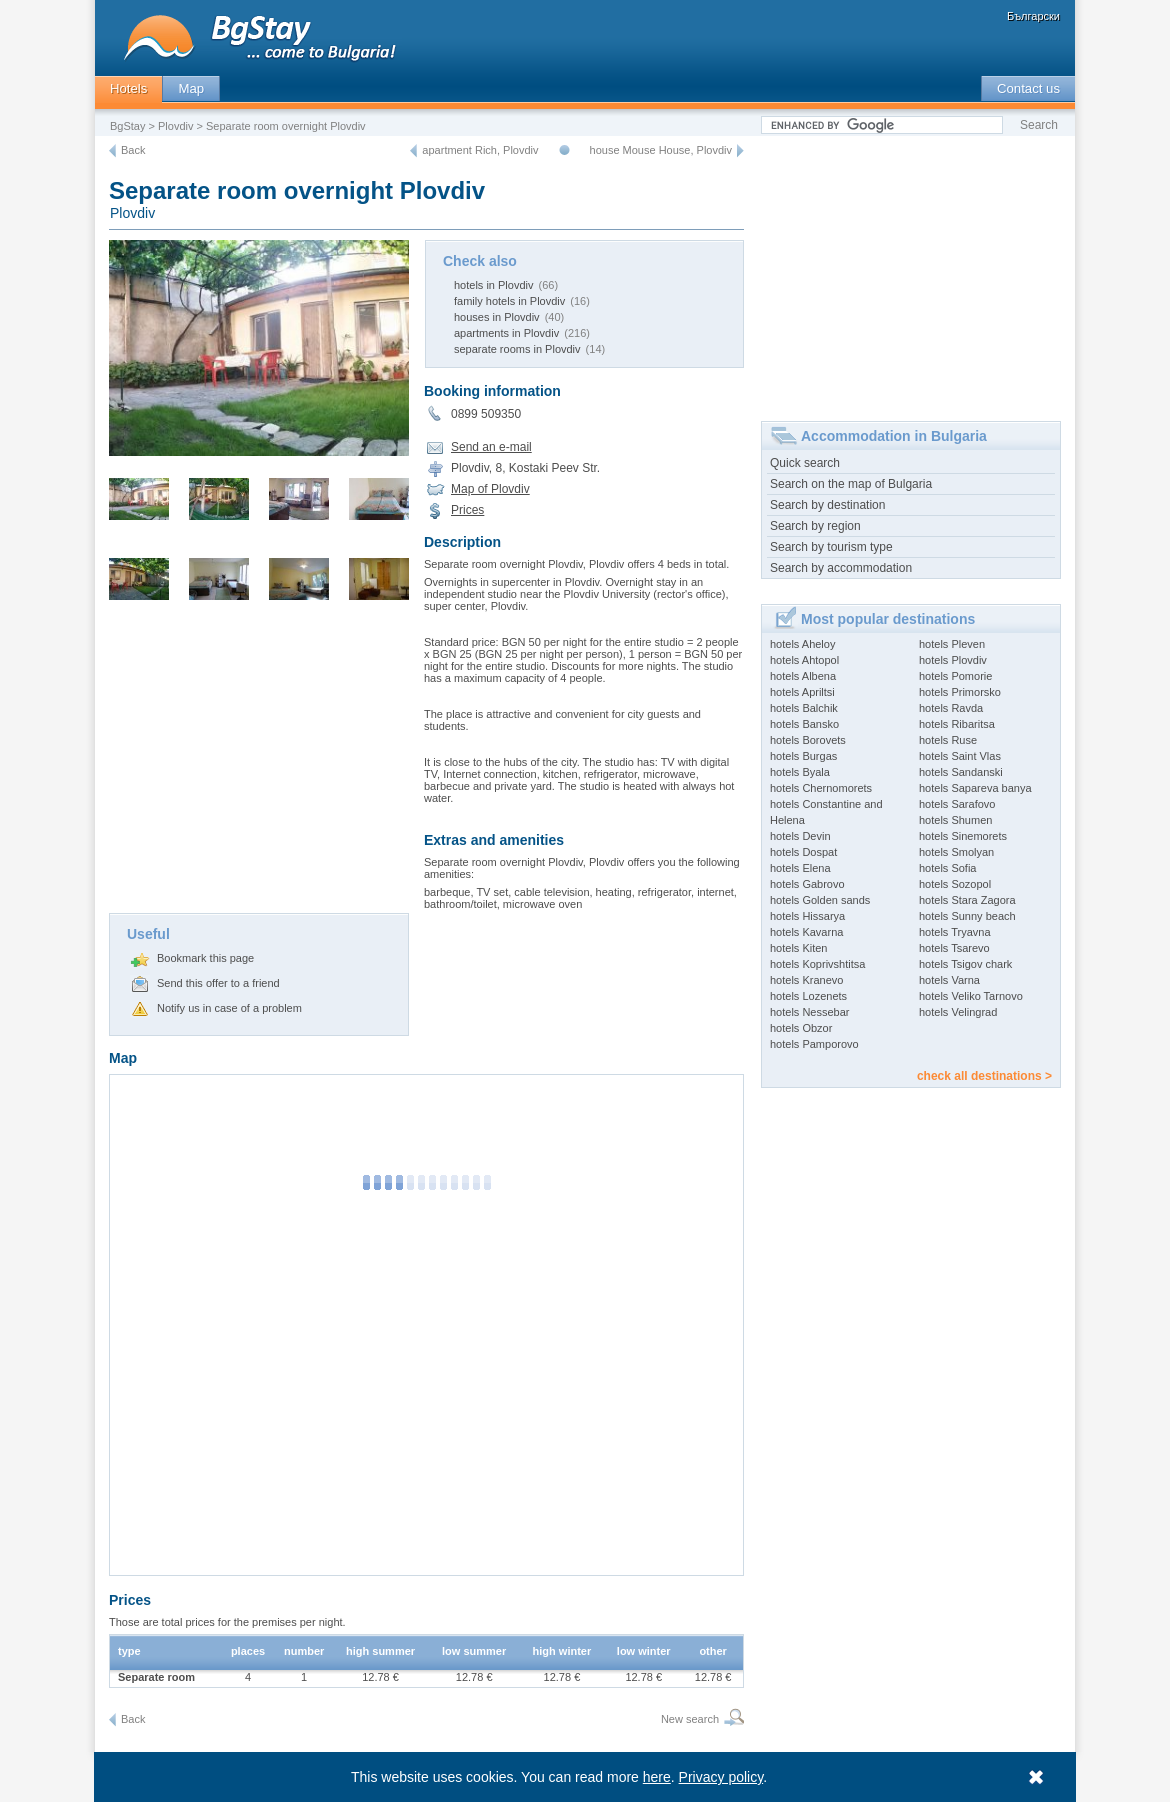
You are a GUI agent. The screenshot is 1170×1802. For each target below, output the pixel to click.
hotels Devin (800, 836)
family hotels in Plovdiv (509, 301)
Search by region (815, 526)
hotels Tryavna (955, 932)
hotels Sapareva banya (975, 788)
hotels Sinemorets (963, 836)
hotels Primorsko (960, 692)
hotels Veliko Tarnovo (971, 996)
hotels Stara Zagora (967, 900)
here (657, 1777)
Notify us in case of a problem (229, 1008)
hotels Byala (800, 772)
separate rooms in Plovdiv (517, 349)
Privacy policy (721, 1777)
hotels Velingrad (958, 1012)
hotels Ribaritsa (957, 724)
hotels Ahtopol (804, 660)
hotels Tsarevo (954, 948)
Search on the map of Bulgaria (851, 484)
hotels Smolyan (956, 852)
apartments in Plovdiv (506, 333)
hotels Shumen (955, 820)
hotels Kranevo (806, 980)
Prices (467, 510)
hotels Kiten (798, 948)
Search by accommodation (841, 568)
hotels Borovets (808, 740)
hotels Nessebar (810, 1012)
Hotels (128, 88)
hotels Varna (949, 980)
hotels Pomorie (955, 676)
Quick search (805, 463)
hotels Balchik (804, 708)
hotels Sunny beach (967, 916)
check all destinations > (984, 1076)
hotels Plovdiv (953, 660)
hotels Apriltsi (802, 692)
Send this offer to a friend (218, 983)
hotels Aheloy (802, 644)
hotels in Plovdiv (494, 285)
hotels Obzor (801, 1028)
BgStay (127, 126)
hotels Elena (800, 868)
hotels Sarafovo (957, 804)
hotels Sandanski (961, 772)
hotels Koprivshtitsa (817, 964)
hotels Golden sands (820, 900)
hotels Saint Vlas (960, 756)
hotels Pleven (952, 644)
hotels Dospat (803, 852)
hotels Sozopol (955, 884)
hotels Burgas (803, 756)
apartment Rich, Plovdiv (480, 150)
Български (1033, 16)
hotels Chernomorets (821, 788)
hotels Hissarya (807, 916)
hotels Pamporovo (814, 1044)
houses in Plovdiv (497, 317)
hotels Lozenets (808, 996)
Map (191, 88)
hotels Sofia (947, 868)
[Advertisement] (259, 763)
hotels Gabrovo (807, 884)
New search (690, 1719)
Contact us (1028, 88)
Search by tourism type (831, 547)
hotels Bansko (804, 724)
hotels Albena (803, 676)
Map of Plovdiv (490, 489)
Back (133, 150)
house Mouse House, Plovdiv (661, 150)
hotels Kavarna (806, 932)
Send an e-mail (491, 447)
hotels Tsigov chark (965, 964)
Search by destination (827, 505)
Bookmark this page (205, 958)
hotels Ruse (948, 740)
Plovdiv (175, 126)
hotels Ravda (951, 708)
